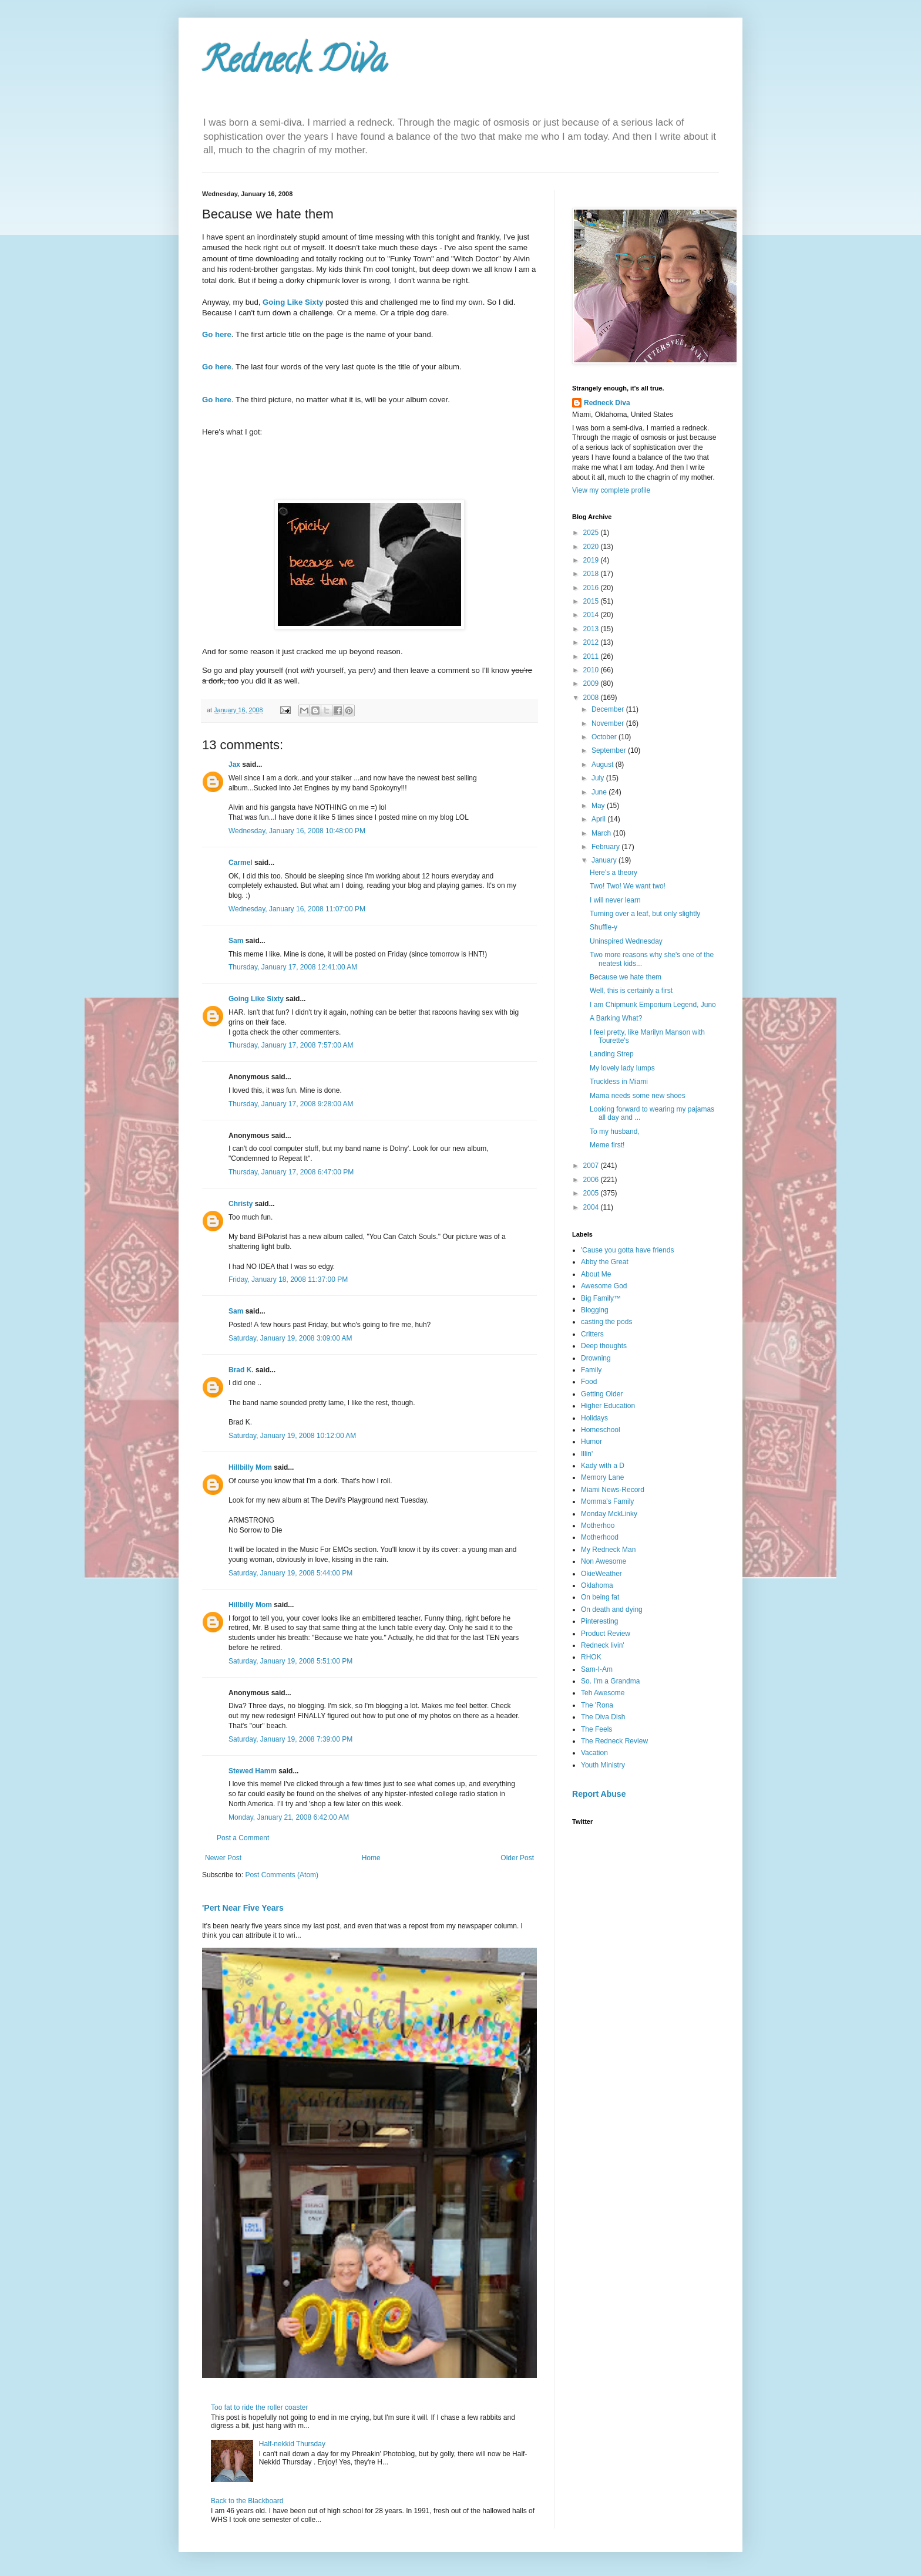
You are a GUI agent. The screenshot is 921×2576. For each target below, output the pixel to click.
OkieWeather (601, 1574)
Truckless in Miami (619, 1081)
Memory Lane (602, 1477)
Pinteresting (599, 1621)
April (599, 819)
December (608, 709)
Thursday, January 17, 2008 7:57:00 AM (291, 1045)
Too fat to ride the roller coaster (259, 2407)
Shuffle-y (603, 927)
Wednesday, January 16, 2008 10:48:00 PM (296, 831)
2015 (592, 601)
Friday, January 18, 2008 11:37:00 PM (288, 1279)
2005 (592, 1193)
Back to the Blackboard (247, 2501)
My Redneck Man (608, 1549)
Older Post (517, 1858)
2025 (592, 532)
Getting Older (602, 1394)
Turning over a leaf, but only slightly (645, 914)
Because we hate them (625, 977)
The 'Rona (597, 1705)
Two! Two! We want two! (627, 886)
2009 (592, 683)
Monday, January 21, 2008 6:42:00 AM (288, 1817)
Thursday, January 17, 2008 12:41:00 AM (292, 967)
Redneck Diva (294, 64)
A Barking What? (616, 1018)
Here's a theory (613, 872)
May (599, 806)
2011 (592, 656)
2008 (592, 697)
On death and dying (612, 1609)
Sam (235, 941)
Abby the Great (604, 1262)
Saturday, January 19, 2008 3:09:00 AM (290, 1338)
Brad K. (241, 1370)
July (598, 778)
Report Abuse (599, 1794)
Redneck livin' (602, 1645)
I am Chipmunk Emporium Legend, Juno (653, 1005)
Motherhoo (597, 1525)
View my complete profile (611, 490)
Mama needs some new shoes (637, 1096)
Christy (240, 1204)
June (600, 792)
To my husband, (615, 1131)
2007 (592, 1165)
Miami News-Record (612, 1490)
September (609, 750)
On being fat (600, 1597)
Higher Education (608, 1406)
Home (371, 1858)
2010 (592, 670)
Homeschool (600, 1430)
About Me (596, 1274)
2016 (592, 588)
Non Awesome (603, 1561)
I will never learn (615, 900)
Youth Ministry (603, 1765)
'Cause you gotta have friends (627, 1250)
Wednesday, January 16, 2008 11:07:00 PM (296, 909)
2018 (592, 574)
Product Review (605, 1633)
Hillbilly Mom (250, 1467)
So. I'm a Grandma (610, 1681)
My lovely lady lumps (622, 1068)
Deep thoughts (604, 1346)
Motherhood (600, 1537)
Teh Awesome (603, 1693)
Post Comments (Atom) (281, 1875)
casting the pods (606, 1322)
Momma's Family (607, 1501)
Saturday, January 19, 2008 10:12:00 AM (292, 1436)
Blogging (595, 1310)
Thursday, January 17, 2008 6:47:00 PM (291, 1172)
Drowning (596, 1358)
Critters (592, 1334)
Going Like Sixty (256, 999)
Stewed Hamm (252, 1771)
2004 (592, 1207)
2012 (592, 642)
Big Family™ (601, 1298)
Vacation (594, 1753)
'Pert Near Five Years (243, 1907)
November (608, 723)
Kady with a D (602, 1466)
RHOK (591, 1657)
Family (591, 1370)
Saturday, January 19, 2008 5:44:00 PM (290, 1573)
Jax (234, 764)
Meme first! (607, 1145)
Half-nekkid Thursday (292, 2444)
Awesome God (604, 1286)
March (602, 833)
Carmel (240, 862)
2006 (592, 1180)
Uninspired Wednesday (626, 941)
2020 (592, 547)
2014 (592, 615)
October (605, 737)
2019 (592, 560)
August (603, 764)
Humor (591, 1441)
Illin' (587, 1454)
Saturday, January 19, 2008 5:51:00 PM (290, 1661)
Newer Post (223, 1858)
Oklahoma (597, 1585)
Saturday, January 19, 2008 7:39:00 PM (290, 1739)
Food (589, 1382)
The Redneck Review (614, 1741)
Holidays (594, 1418)
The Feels (596, 1729)
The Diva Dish (603, 1717)
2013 (592, 629)
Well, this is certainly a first (631, 990)
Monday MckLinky (609, 1514)
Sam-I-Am (597, 1669)
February (606, 847)
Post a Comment (243, 1838)
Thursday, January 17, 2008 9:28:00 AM (291, 1104)
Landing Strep (612, 1054)
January (605, 860)
